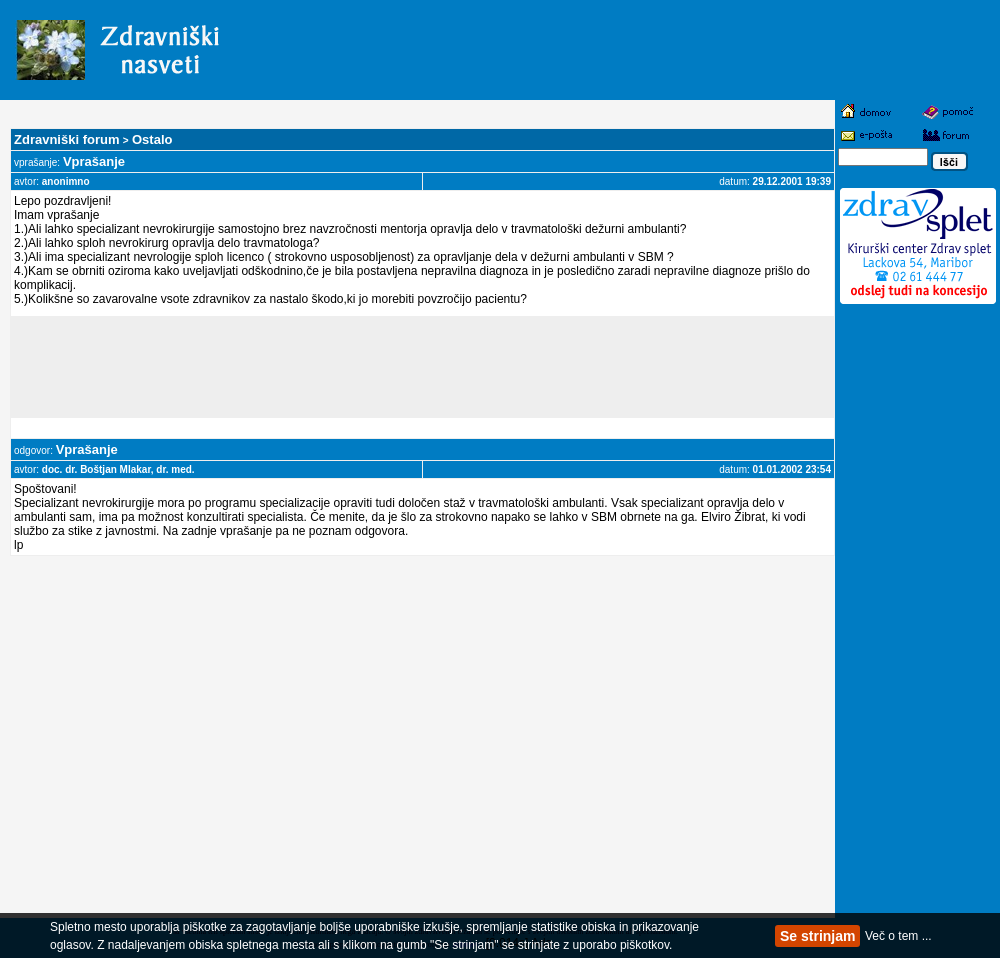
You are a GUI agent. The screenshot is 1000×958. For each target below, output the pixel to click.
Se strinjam (817, 936)
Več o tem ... (898, 936)
